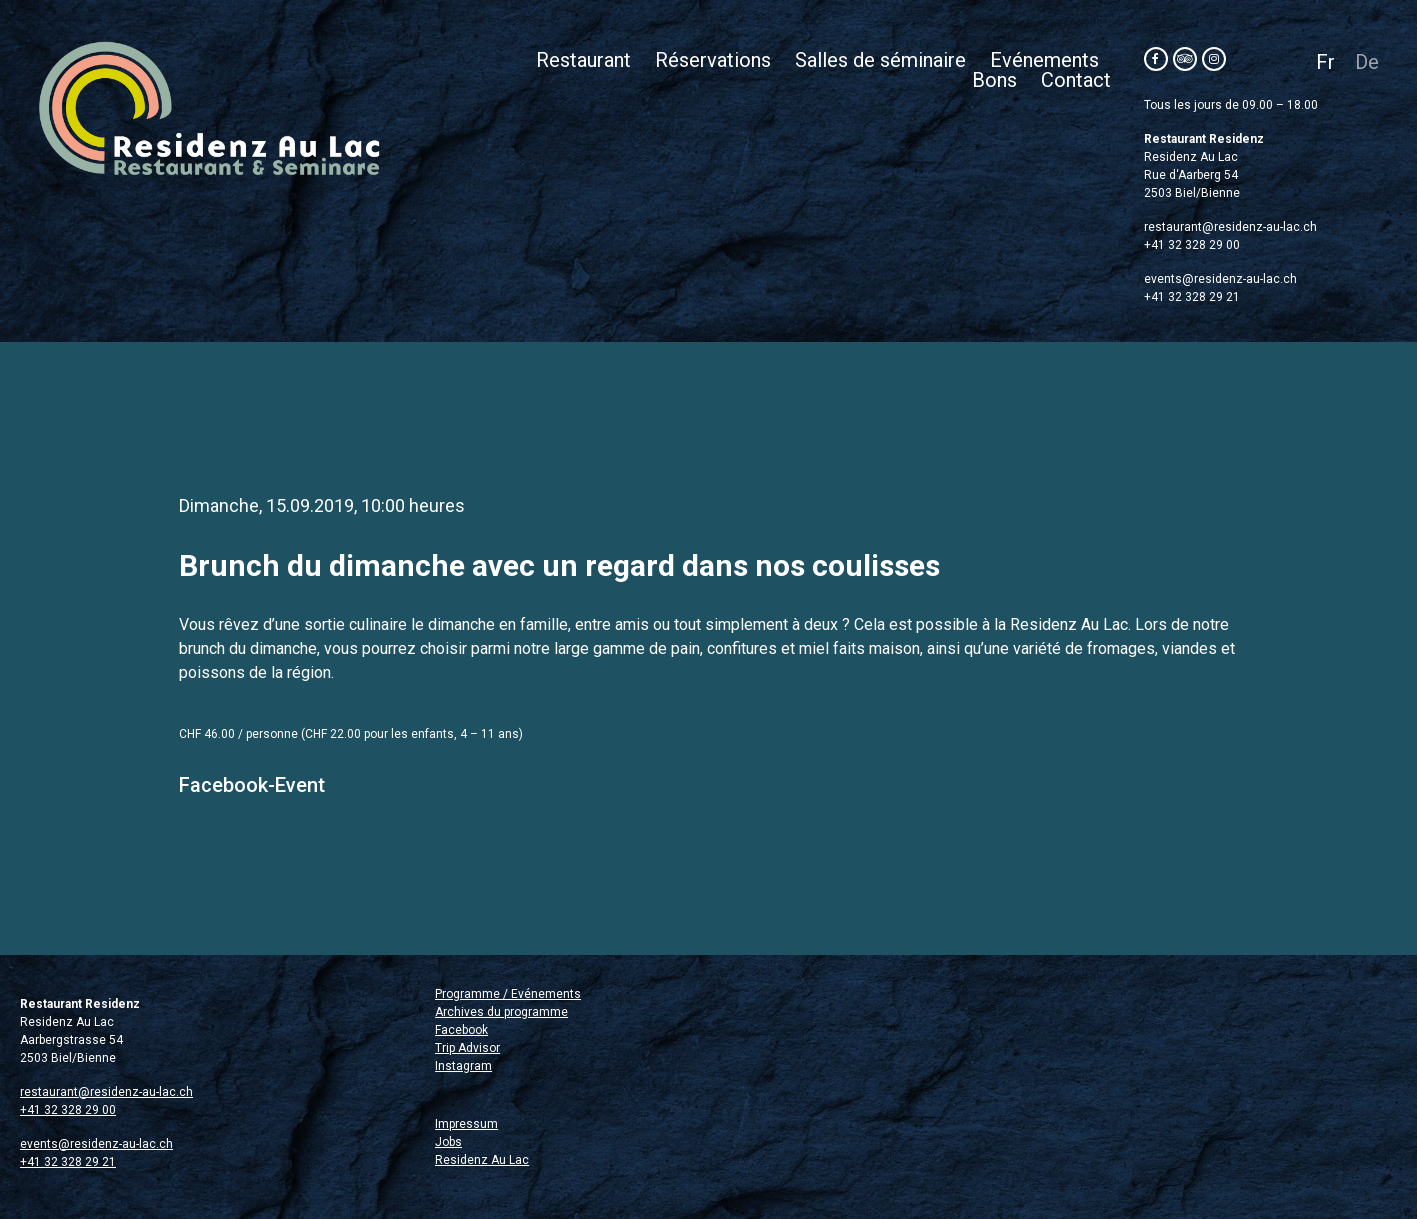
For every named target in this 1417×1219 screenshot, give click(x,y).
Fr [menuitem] (1325, 62)
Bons (994, 80)
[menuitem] (1325, 61)
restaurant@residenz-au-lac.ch (1230, 227)
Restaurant (583, 60)
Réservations (713, 60)
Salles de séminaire (880, 60)
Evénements (1044, 60)
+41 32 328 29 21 (1192, 297)
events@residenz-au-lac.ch (1220, 279)
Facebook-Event (252, 785)
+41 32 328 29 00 (1192, 245)
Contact (1076, 80)
